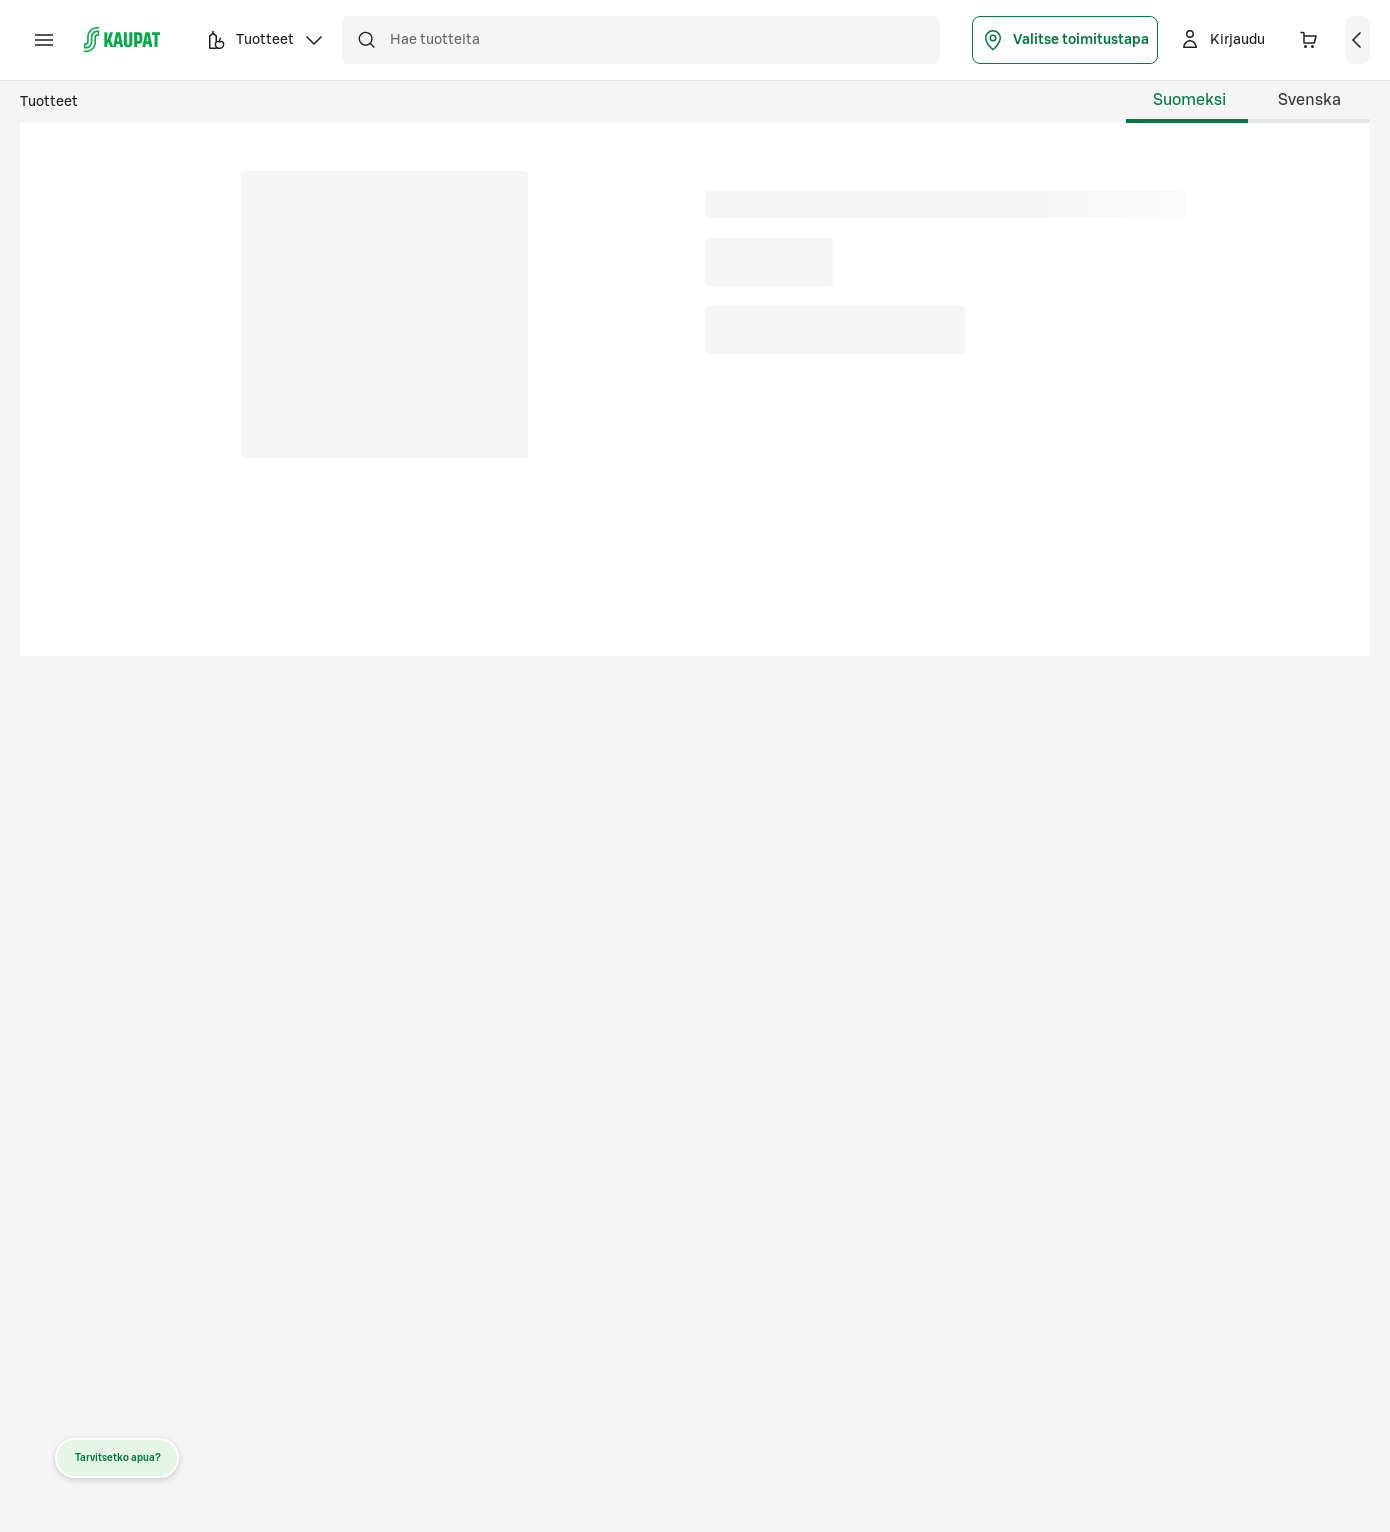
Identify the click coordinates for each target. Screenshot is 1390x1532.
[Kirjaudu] (1221, 40)
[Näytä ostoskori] (1358, 40)
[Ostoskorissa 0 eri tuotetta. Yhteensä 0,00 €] (1309, 40)
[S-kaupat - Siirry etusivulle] (122, 40)
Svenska (1309, 100)
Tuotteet (49, 102)
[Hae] (366, 40)
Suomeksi (1189, 100)
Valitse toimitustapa (1065, 40)
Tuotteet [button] (265, 43)
